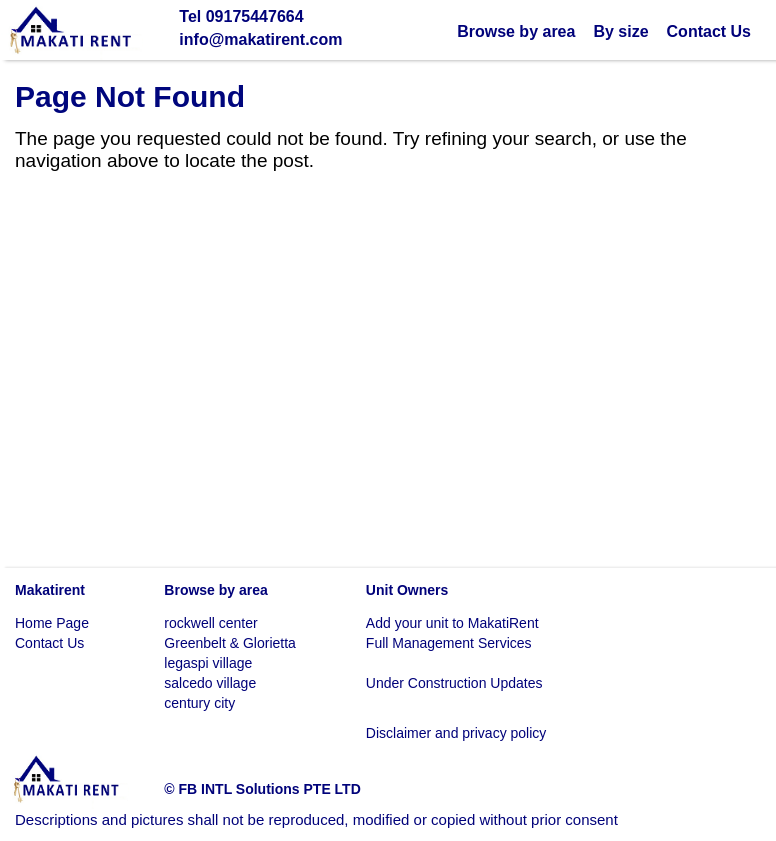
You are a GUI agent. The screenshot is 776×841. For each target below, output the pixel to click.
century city (199, 703)
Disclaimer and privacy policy (456, 733)
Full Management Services (449, 643)
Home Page (52, 623)
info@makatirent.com (260, 39)
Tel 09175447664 (241, 16)
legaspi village (208, 663)
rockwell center (210, 623)
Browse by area (516, 31)
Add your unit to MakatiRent (452, 623)
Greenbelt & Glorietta (230, 643)
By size (620, 31)
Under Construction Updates (454, 683)
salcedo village (210, 683)
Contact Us (709, 31)
